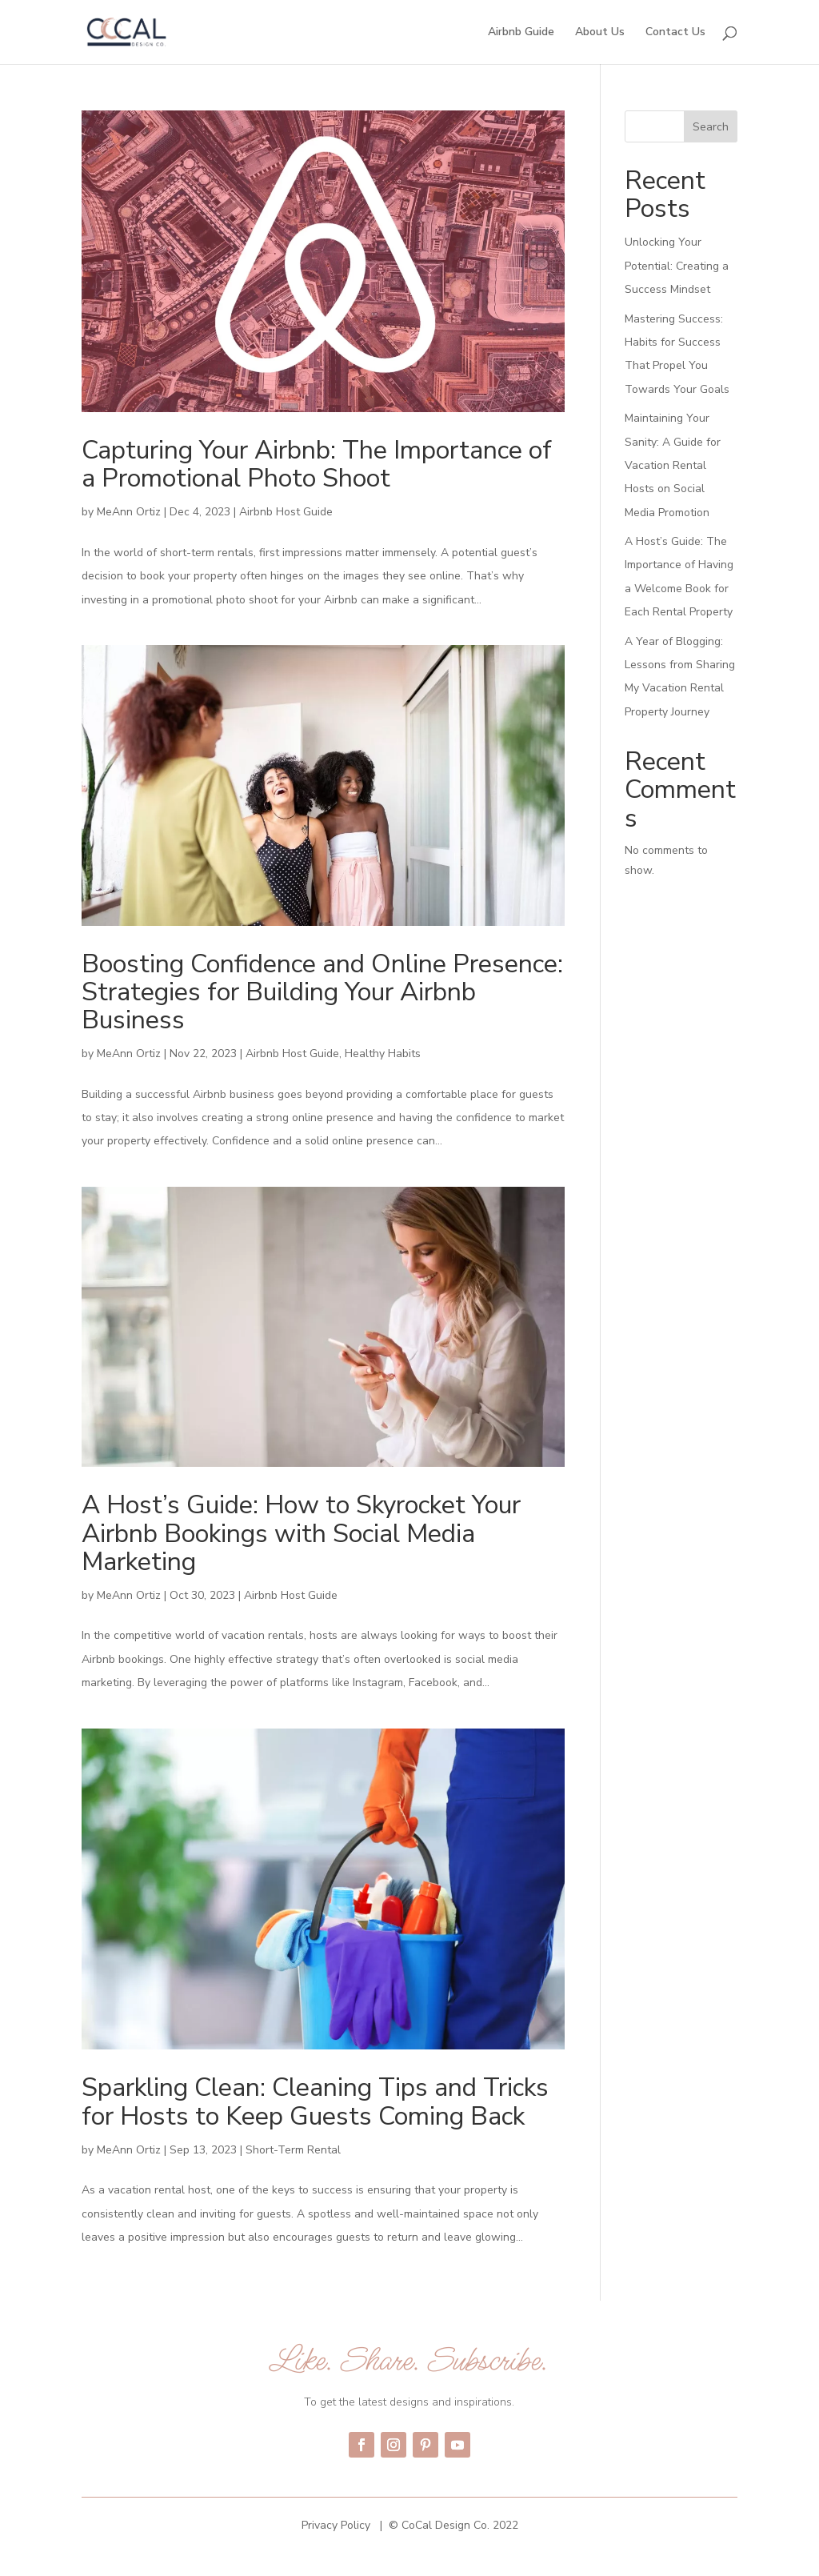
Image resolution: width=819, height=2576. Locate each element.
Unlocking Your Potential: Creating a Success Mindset (677, 265)
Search (711, 126)
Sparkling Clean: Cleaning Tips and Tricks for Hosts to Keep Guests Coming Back (315, 2101)
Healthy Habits (383, 1053)
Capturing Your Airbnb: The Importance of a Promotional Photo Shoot (317, 464)
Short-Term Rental (293, 2149)
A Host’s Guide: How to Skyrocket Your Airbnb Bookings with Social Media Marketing (301, 1533)
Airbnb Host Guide (286, 511)
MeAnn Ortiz (129, 511)
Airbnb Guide (521, 32)
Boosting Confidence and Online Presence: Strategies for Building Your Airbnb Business (322, 992)
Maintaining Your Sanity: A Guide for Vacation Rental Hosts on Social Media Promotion (673, 465)
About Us (600, 32)
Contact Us (675, 32)
